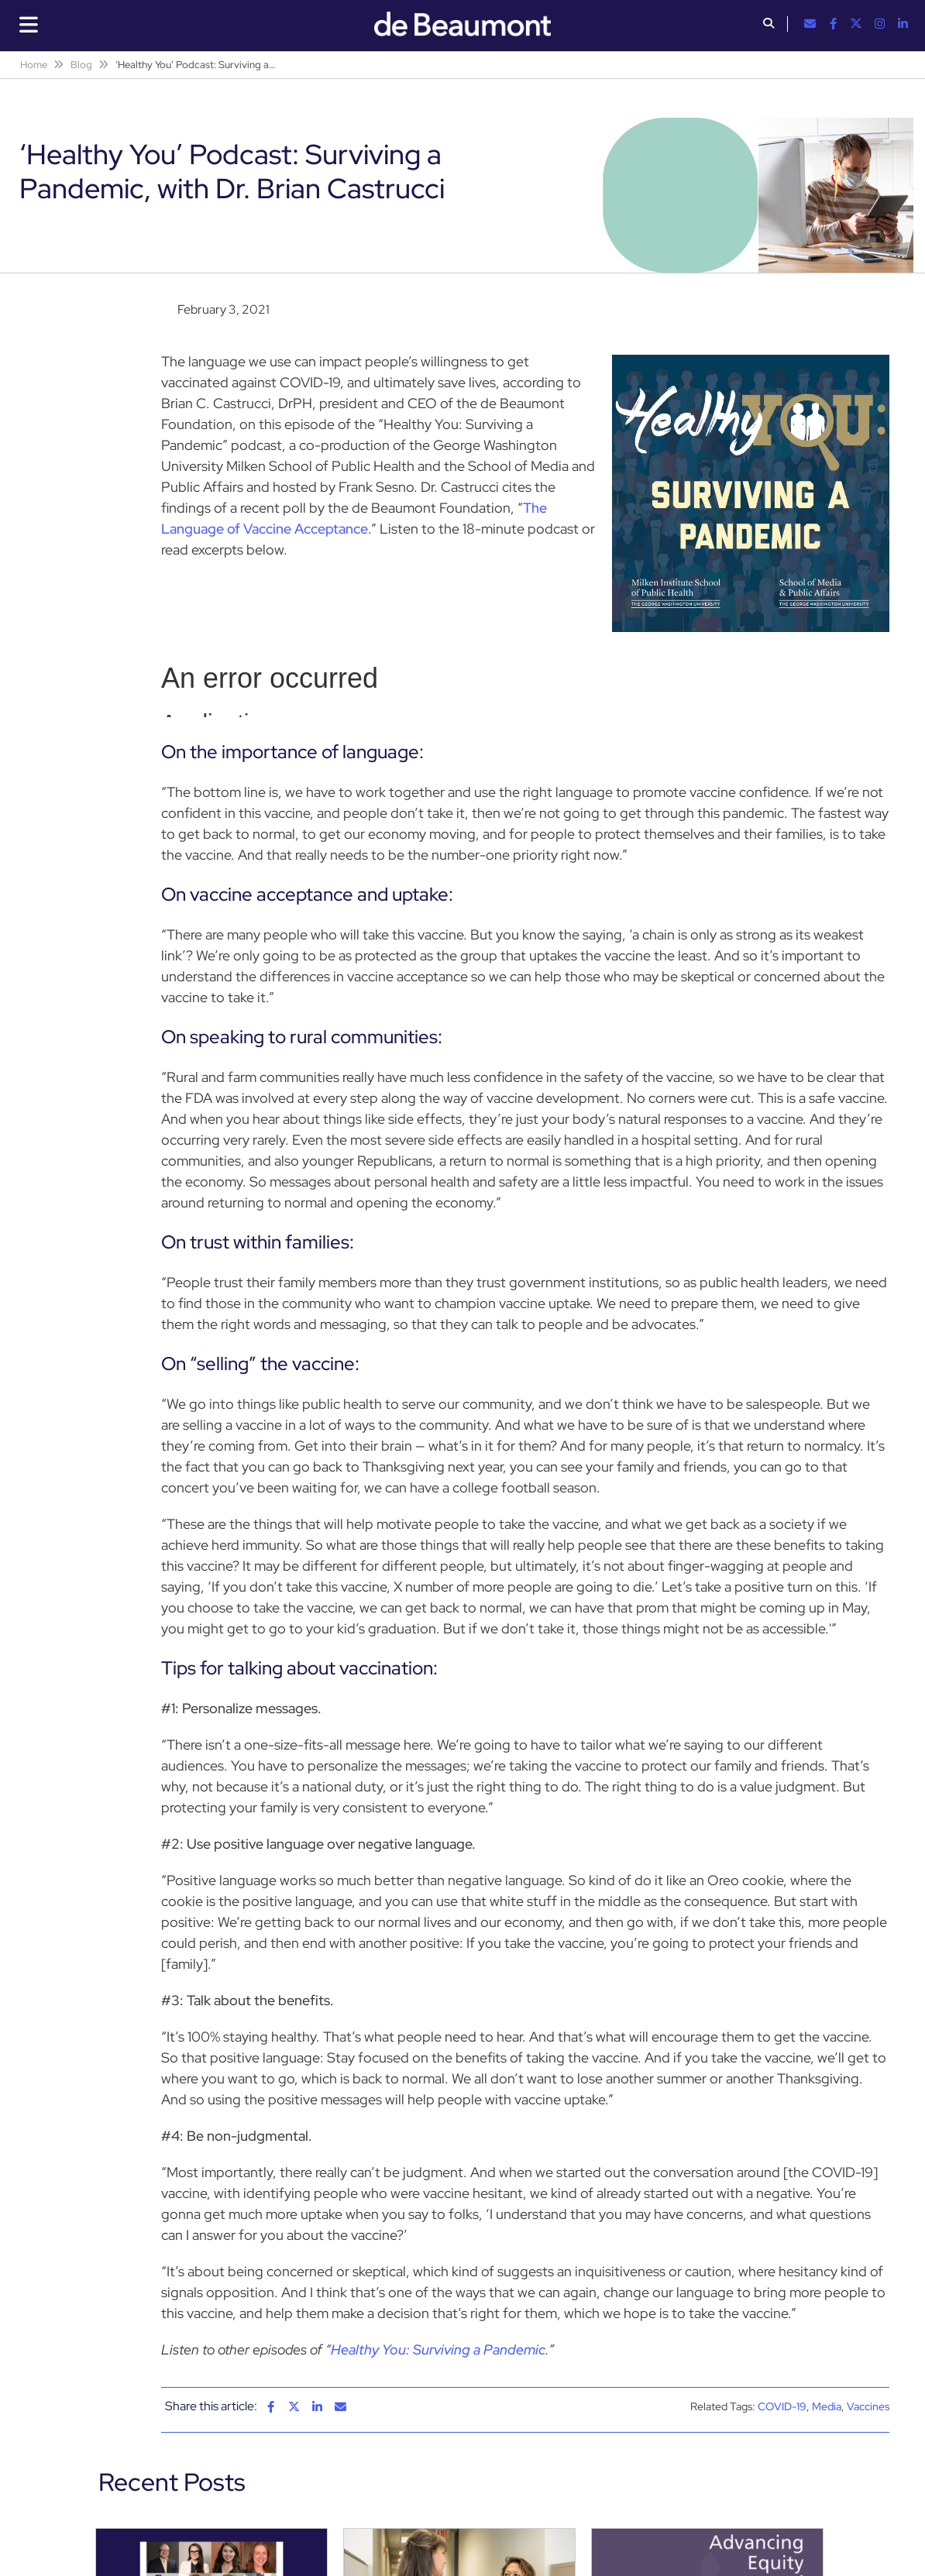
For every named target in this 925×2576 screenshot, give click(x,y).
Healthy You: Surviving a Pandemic (438, 2349)
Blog (81, 64)
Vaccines (868, 2406)
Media (826, 2406)
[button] (768, 25)
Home (33, 64)
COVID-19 (782, 2406)
